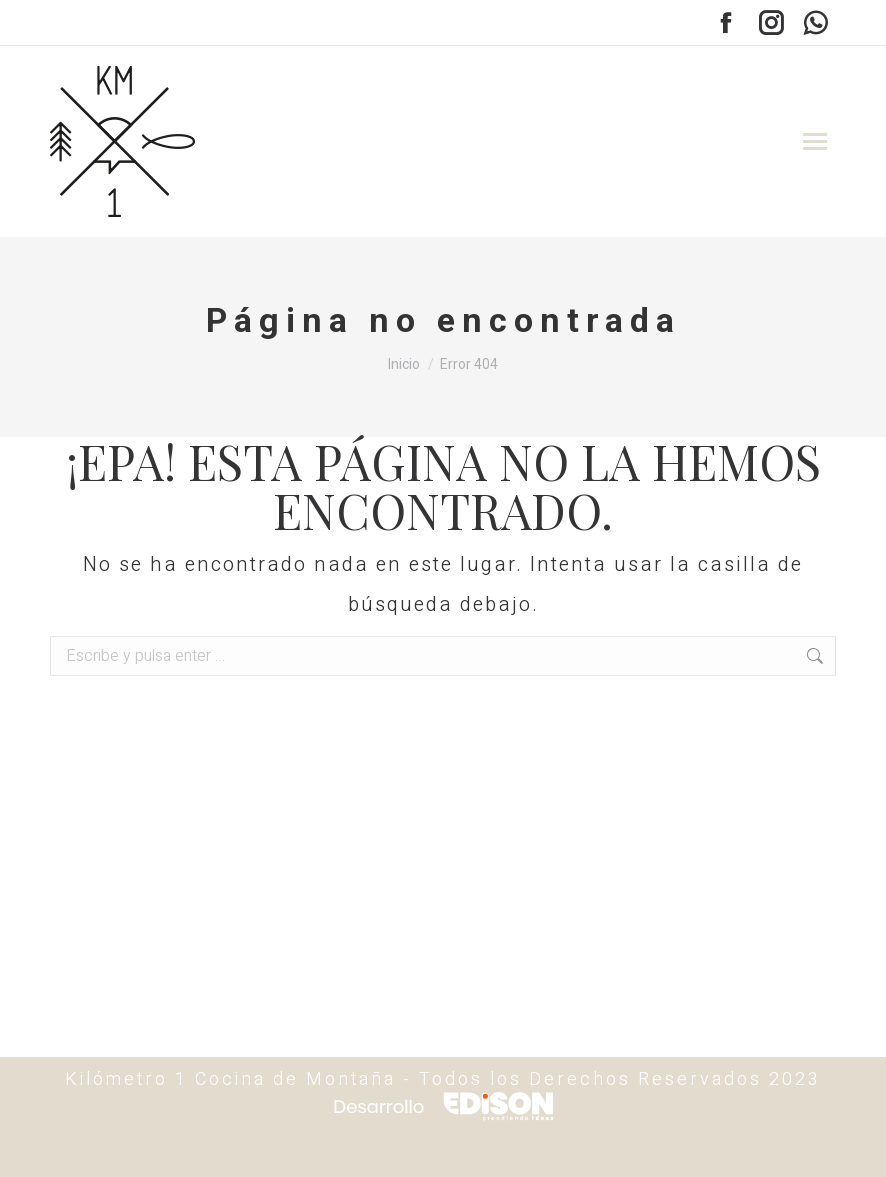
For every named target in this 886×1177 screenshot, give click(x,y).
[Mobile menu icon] (815, 141)
